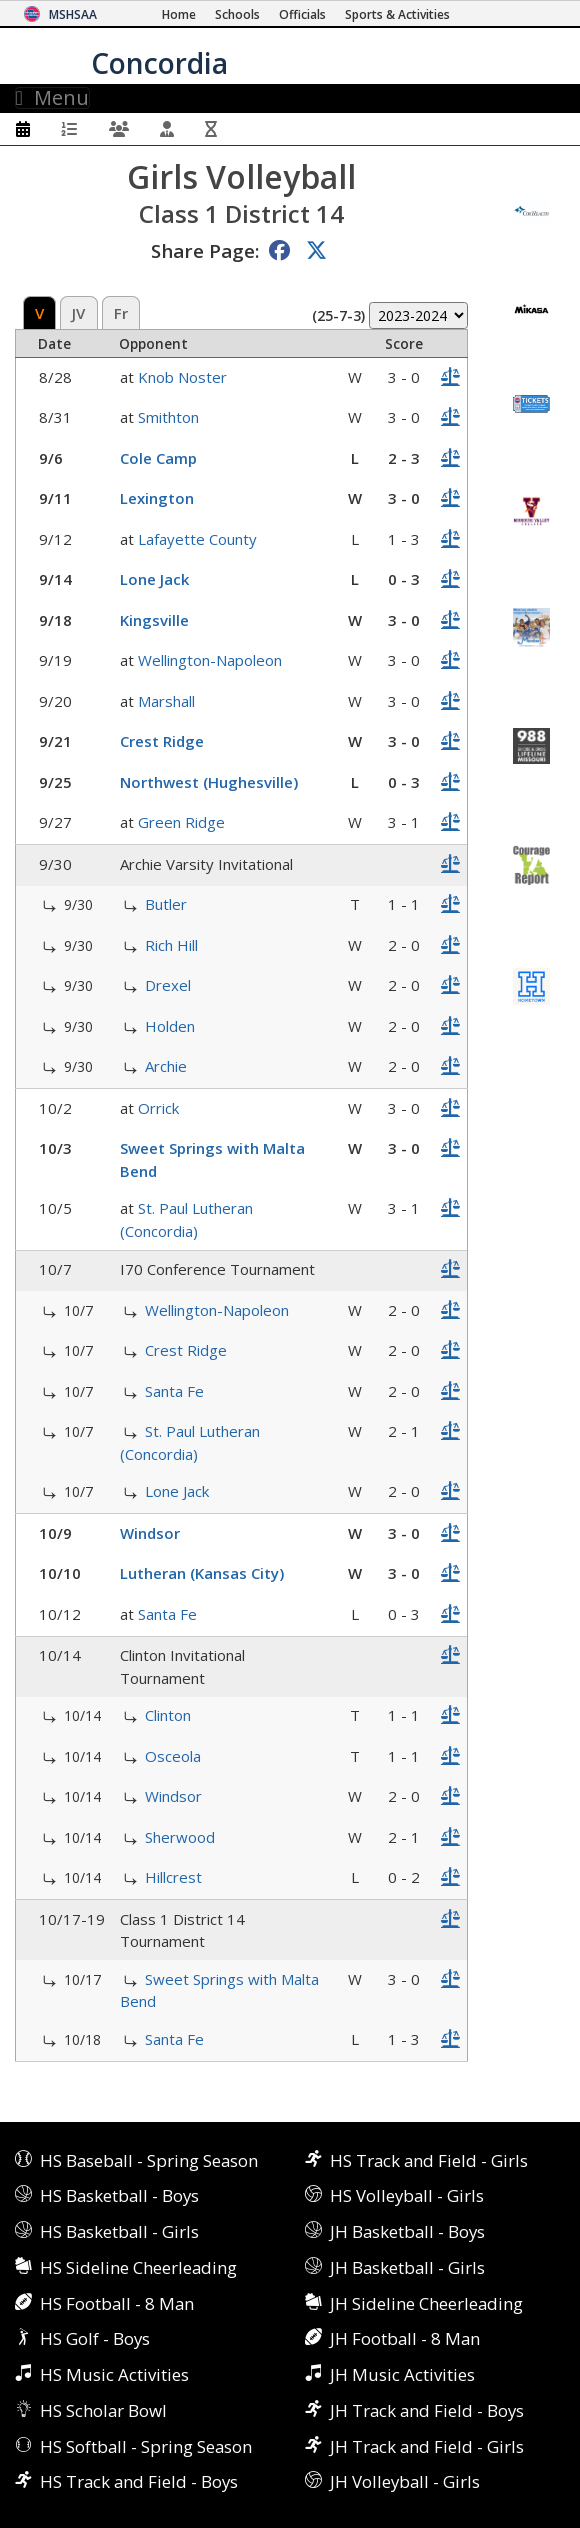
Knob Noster (182, 377)
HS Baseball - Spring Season (149, 2160)
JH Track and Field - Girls (427, 2446)
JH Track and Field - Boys (427, 2410)
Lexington (157, 498)
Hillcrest (173, 1877)
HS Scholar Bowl (103, 2410)
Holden (170, 1026)
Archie (166, 1066)
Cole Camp (158, 458)
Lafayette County (197, 539)
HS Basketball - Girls (119, 2231)
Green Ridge (181, 822)
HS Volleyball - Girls (407, 2195)
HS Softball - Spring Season (146, 2446)
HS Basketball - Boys (119, 2195)
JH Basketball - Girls (407, 2267)
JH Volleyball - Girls (405, 2481)
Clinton (168, 1715)
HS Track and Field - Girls (429, 2160)
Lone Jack (154, 579)
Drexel (168, 985)
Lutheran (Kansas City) (202, 1573)
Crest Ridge (162, 741)
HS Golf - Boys (95, 2338)
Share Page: (205, 250)
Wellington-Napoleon (210, 660)
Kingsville (154, 620)
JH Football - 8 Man (405, 2338)
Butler (166, 904)
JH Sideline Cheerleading (426, 2303)
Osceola (173, 1756)
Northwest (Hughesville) (209, 782)
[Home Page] (179, 14)
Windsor (150, 1533)
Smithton (168, 417)
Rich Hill (171, 945)
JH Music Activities (402, 2374)
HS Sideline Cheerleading (138, 2267)
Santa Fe (174, 1391)
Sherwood (180, 1837)
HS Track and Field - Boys (139, 2481)
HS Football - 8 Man (117, 2303)
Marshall (166, 701)
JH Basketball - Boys (407, 2231)
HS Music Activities (114, 2374)
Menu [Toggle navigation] (52, 98)
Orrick (158, 1108)
